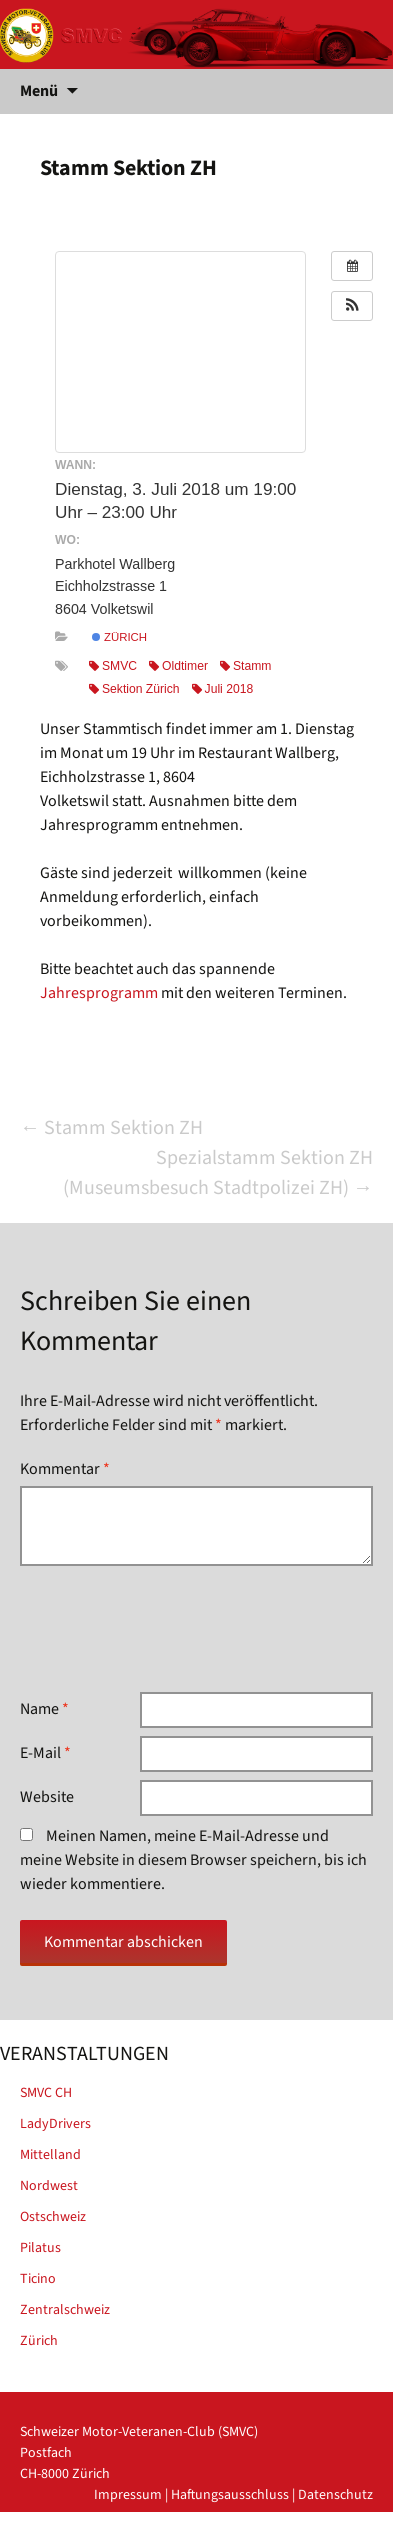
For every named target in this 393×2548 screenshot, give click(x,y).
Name (44, 1709)
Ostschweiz (53, 2217)
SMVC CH (46, 2093)
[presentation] (172, 1629)
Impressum (128, 2495)
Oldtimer (178, 666)
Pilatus (40, 2248)
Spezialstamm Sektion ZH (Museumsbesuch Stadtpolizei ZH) (218, 1173)
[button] (352, 306)
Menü (39, 91)
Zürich (119, 637)
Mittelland (50, 2155)
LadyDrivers (55, 2124)
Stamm (245, 666)
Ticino (38, 2279)
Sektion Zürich (134, 689)
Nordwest (49, 2186)
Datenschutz (335, 2495)
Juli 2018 (223, 689)
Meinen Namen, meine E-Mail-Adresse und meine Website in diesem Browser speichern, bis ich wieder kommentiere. (193, 1860)
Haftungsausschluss (230, 2495)
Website (47, 1797)
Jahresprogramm (99, 993)
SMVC (113, 666)
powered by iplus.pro (309, 2537)
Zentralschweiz (65, 2310)
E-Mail (45, 1753)
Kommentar (65, 1469)
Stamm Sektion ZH (111, 1128)
